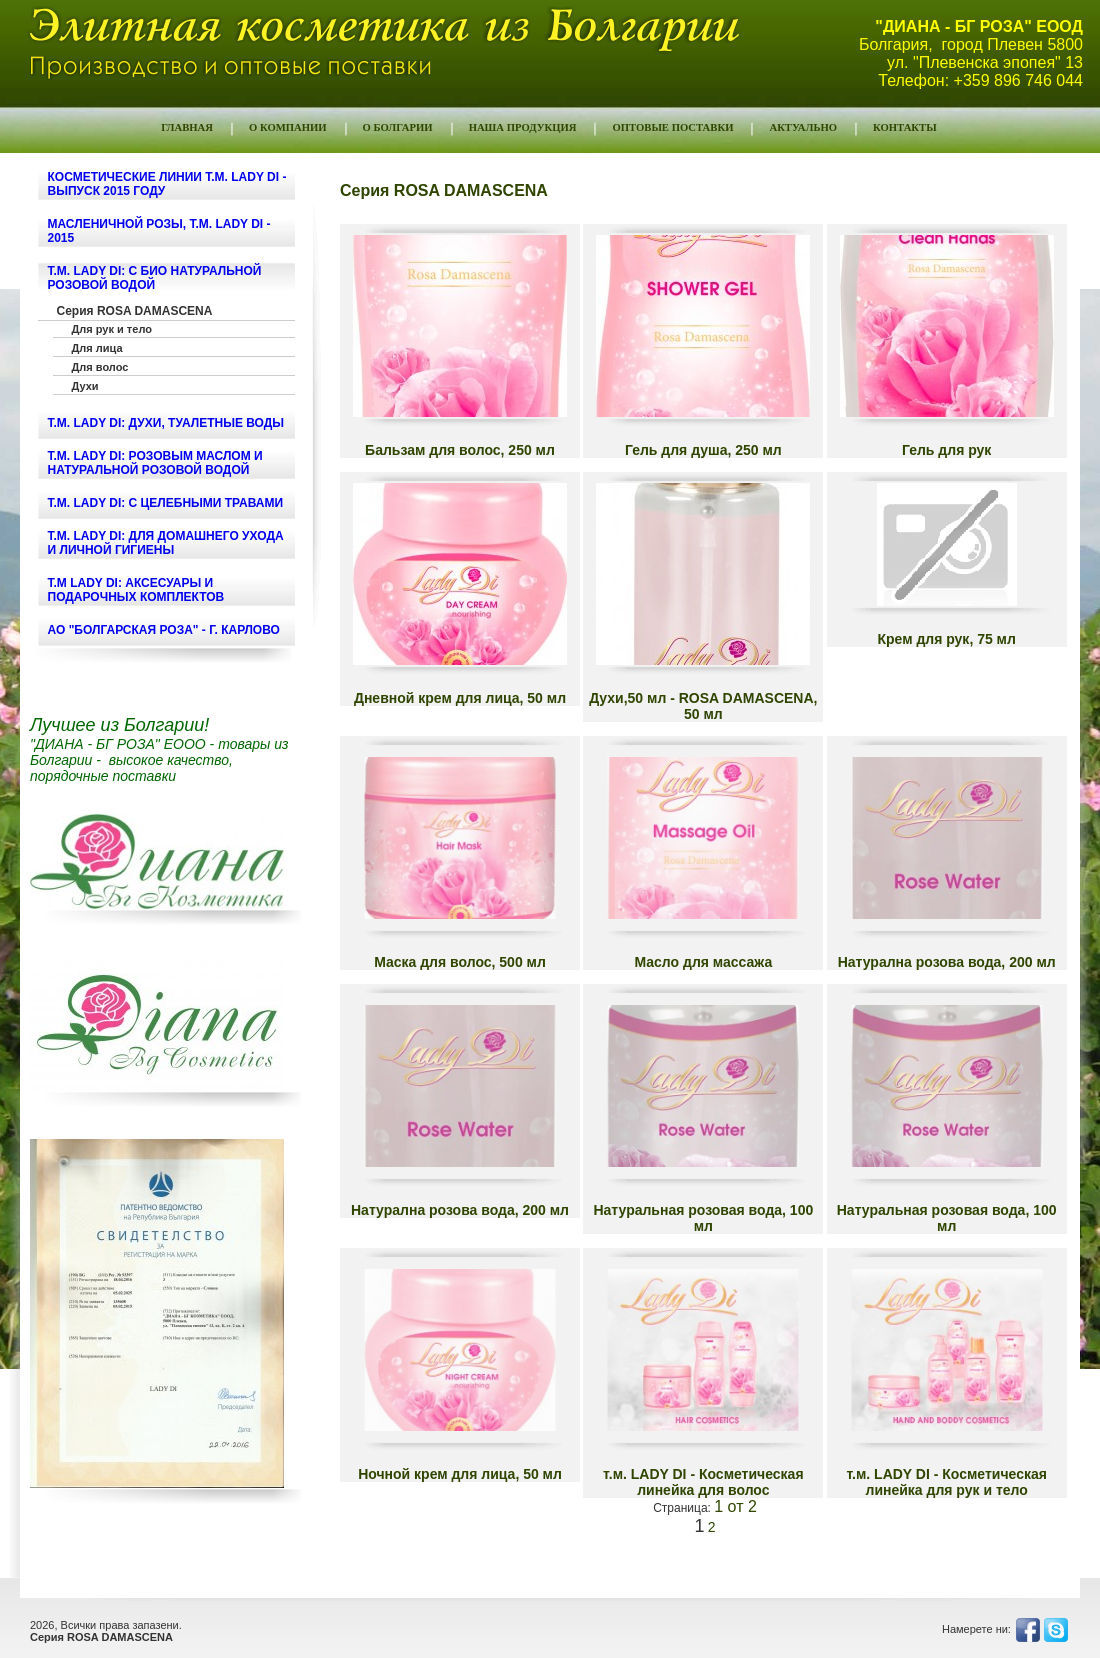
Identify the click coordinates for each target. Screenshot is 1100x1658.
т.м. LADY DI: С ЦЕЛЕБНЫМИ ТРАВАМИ (166, 503)
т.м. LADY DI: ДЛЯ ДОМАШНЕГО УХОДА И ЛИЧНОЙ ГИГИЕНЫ (166, 543)
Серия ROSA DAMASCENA (135, 311)
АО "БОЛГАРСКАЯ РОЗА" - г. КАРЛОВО (164, 630)
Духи (85, 386)
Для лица (97, 348)
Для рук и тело (112, 329)
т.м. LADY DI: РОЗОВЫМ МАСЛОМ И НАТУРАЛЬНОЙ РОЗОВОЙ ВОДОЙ (155, 463)
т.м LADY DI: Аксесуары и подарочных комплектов (136, 590)
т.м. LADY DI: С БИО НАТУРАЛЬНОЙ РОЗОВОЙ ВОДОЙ (155, 278)
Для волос (100, 367)
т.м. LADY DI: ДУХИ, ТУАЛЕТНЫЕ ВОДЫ (166, 423)
